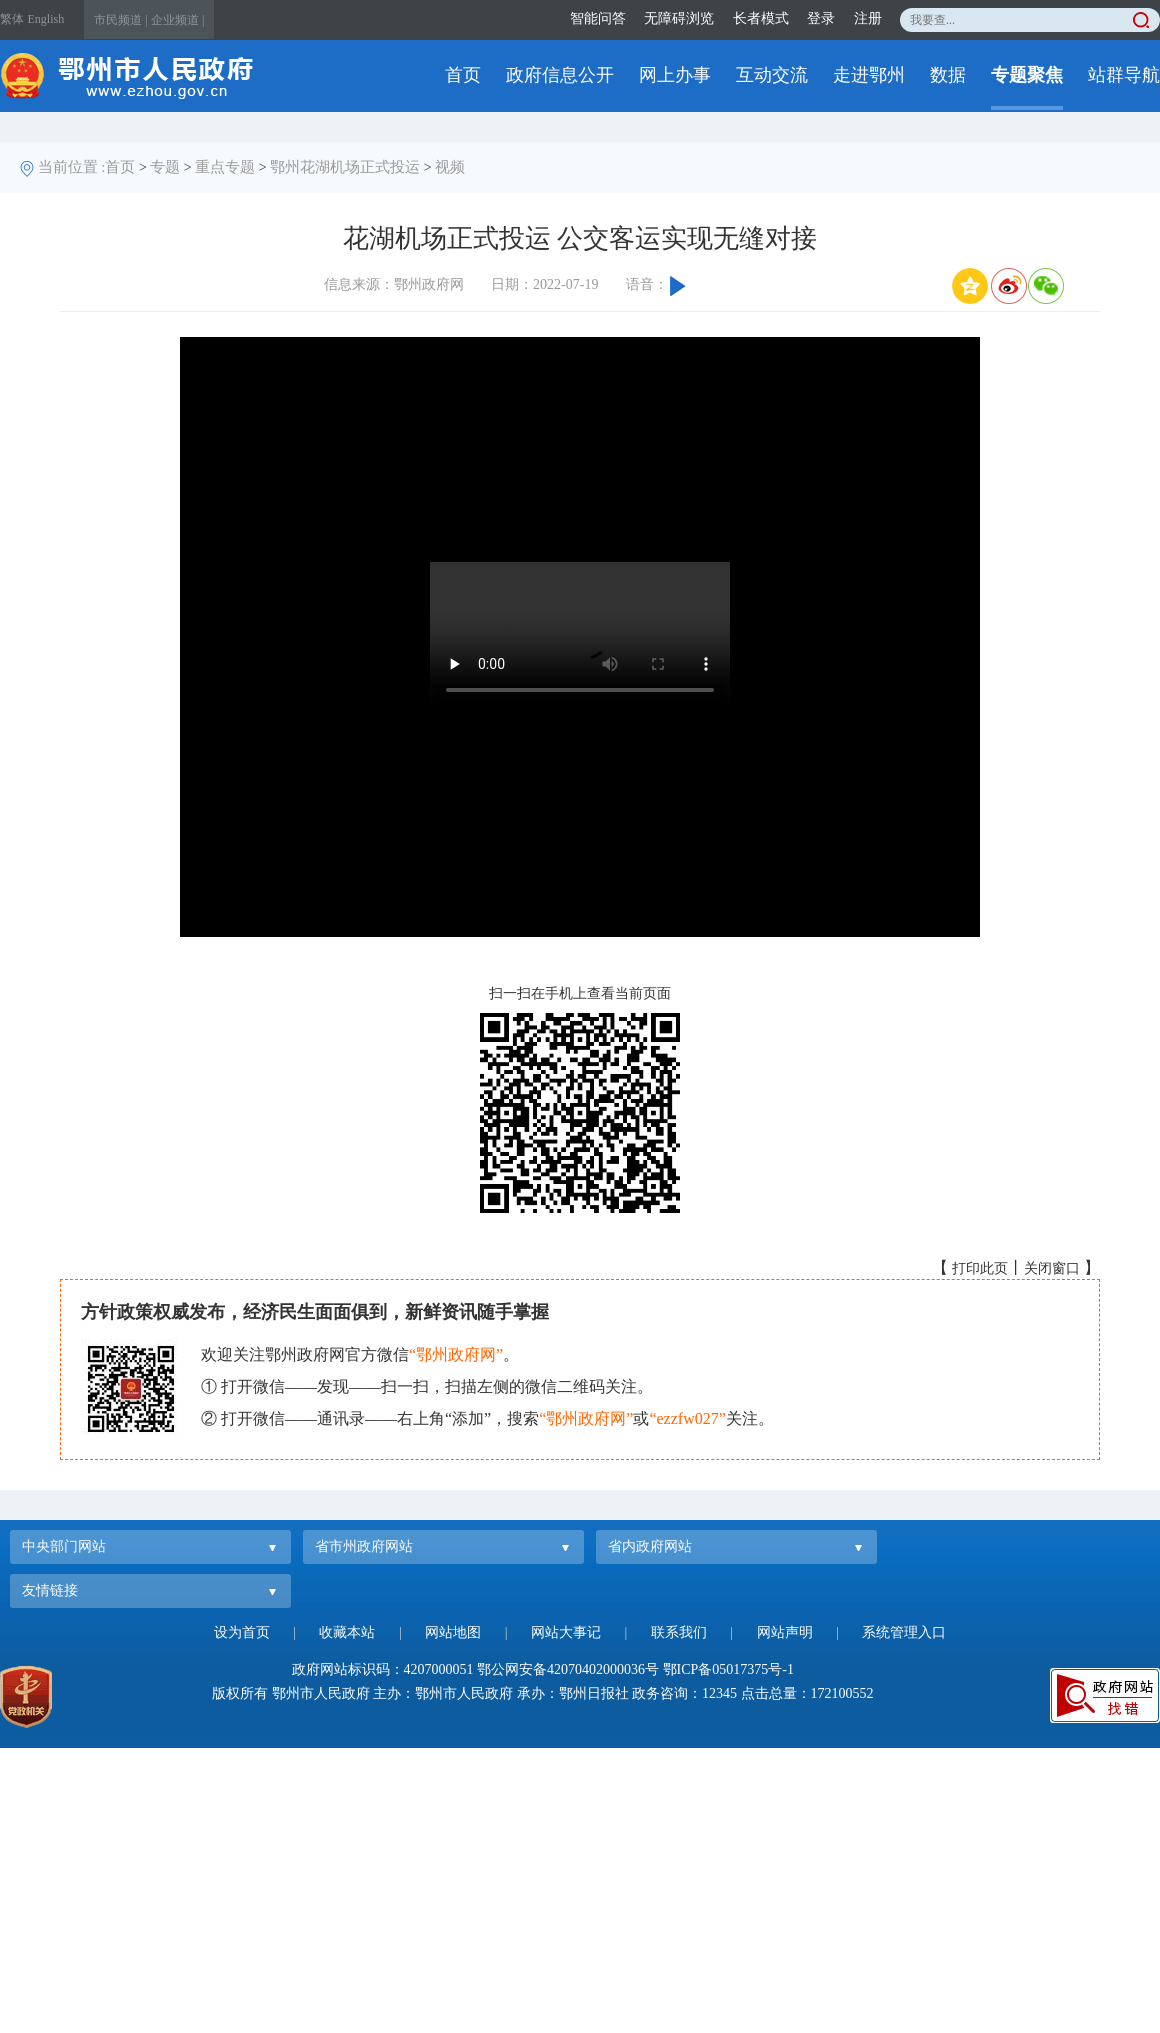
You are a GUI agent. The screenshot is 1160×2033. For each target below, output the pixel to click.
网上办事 (675, 75)
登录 (821, 18)
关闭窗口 (1052, 1268)
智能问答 (598, 18)
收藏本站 (347, 1632)
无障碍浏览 (679, 18)
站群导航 (1124, 75)
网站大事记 (566, 1632)
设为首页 (242, 1632)
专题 (165, 167)
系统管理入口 (904, 1632)
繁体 (12, 19)
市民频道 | (120, 20)
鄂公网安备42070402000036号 (568, 1669)
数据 (948, 75)
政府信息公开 (560, 75)
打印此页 (980, 1268)
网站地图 (453, 1632)
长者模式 (761, 18)
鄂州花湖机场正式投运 (345, 167)
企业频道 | (177, 20)
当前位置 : (72, 167)
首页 (463, 75)
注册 (868, 18)
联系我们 (679, 1632)
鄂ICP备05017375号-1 (728, 1669)
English (46, 19)
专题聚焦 (1027, 75)
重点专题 (225, 167)
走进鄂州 (869, 75)
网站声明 (785, 1632)
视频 (450, 167)
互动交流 (772, 75)
